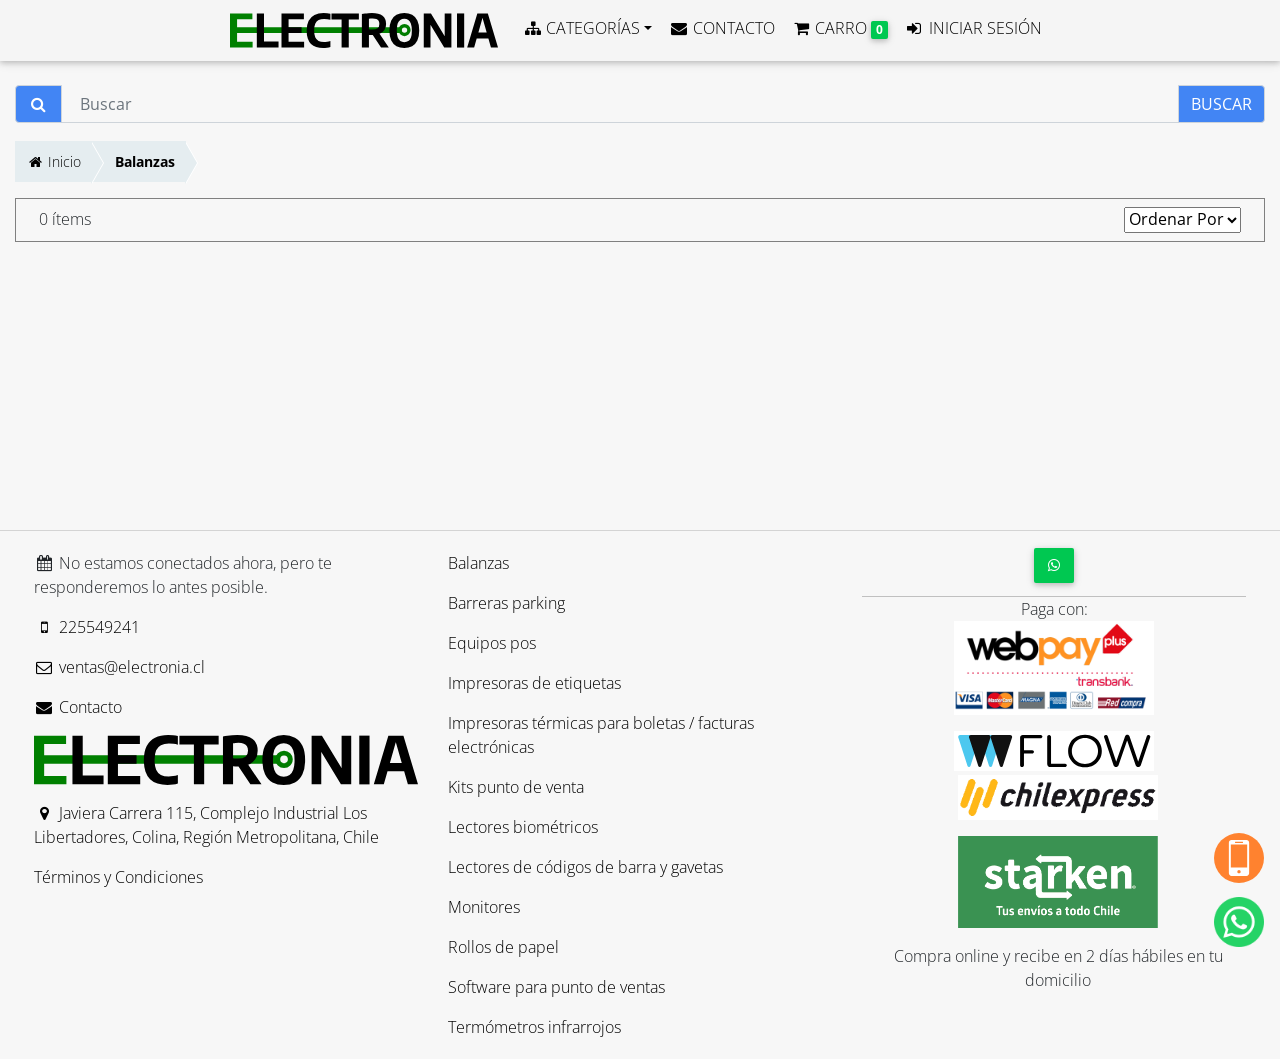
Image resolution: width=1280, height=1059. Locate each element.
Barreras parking (506, 603)
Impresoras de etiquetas (534, 683)
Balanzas (145, 161)
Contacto (78, 707)
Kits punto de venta (516, 787)
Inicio (53, 161)
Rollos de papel (503, 947)
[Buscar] (620, 104)
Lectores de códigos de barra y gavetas (585, 867)
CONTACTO (721, 28)
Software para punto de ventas (556, 987)
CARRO (839, 28)
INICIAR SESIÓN (973, 28)
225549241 (87, 627)
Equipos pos (492, 643)
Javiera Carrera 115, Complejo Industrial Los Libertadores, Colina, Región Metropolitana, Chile (206, 825)
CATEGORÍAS (581, 28)
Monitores (484, 907)
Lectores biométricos (523, 827)
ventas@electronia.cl (119, 667)
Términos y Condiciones (118, 877)
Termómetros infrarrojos (534, 1027)
